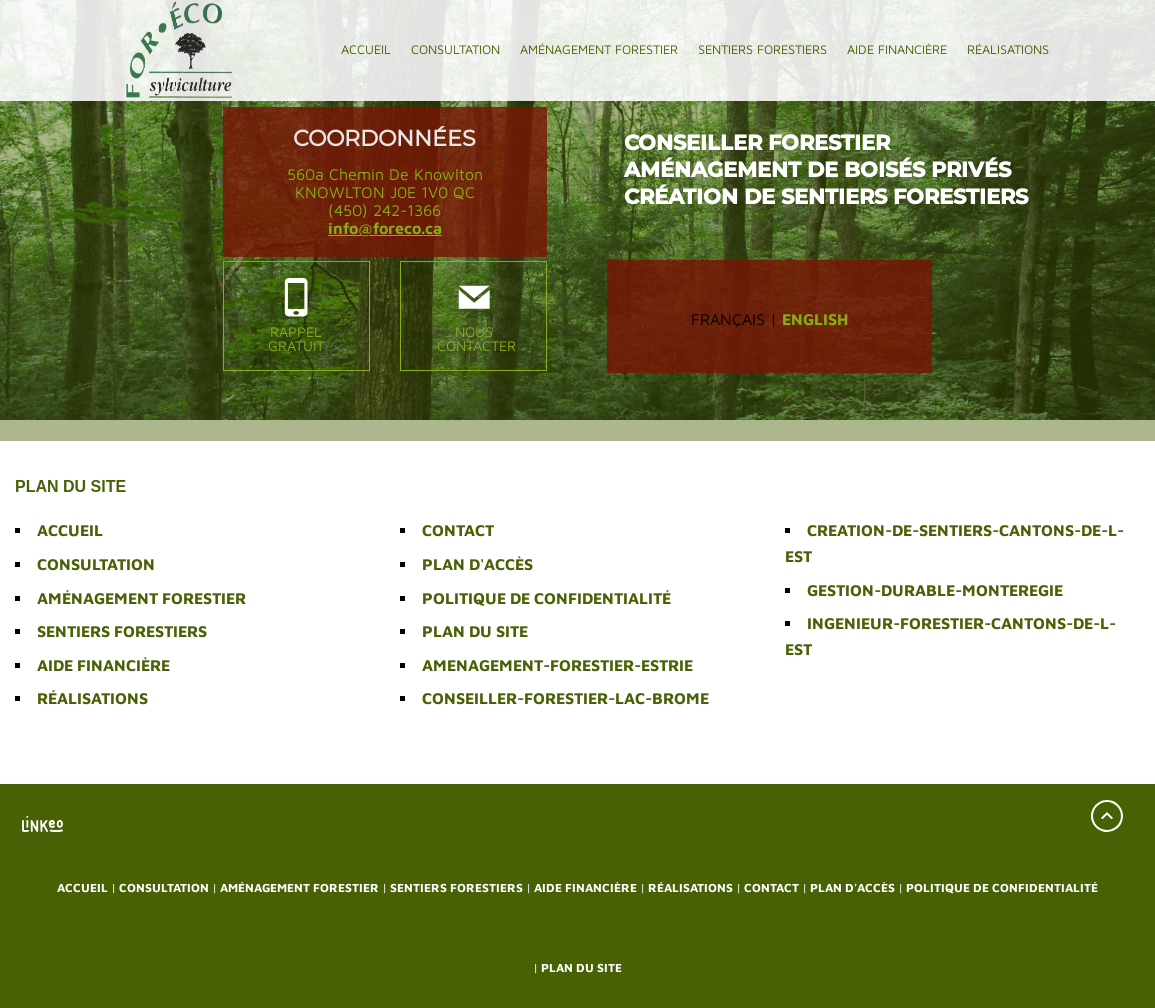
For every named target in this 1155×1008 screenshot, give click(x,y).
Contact (458, 530)
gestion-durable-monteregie (935, 590)
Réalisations (1008, 49)
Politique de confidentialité (546, 598)
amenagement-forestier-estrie (557, 665)
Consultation (455, 49)
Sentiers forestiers (762, 49)
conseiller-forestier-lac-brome (565, 698)
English (815, 319)
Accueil (366, 49)
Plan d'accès (477, 564)
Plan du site (475, 631)
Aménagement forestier (599, 49)
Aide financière (897, 49)
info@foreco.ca (385, 228)
